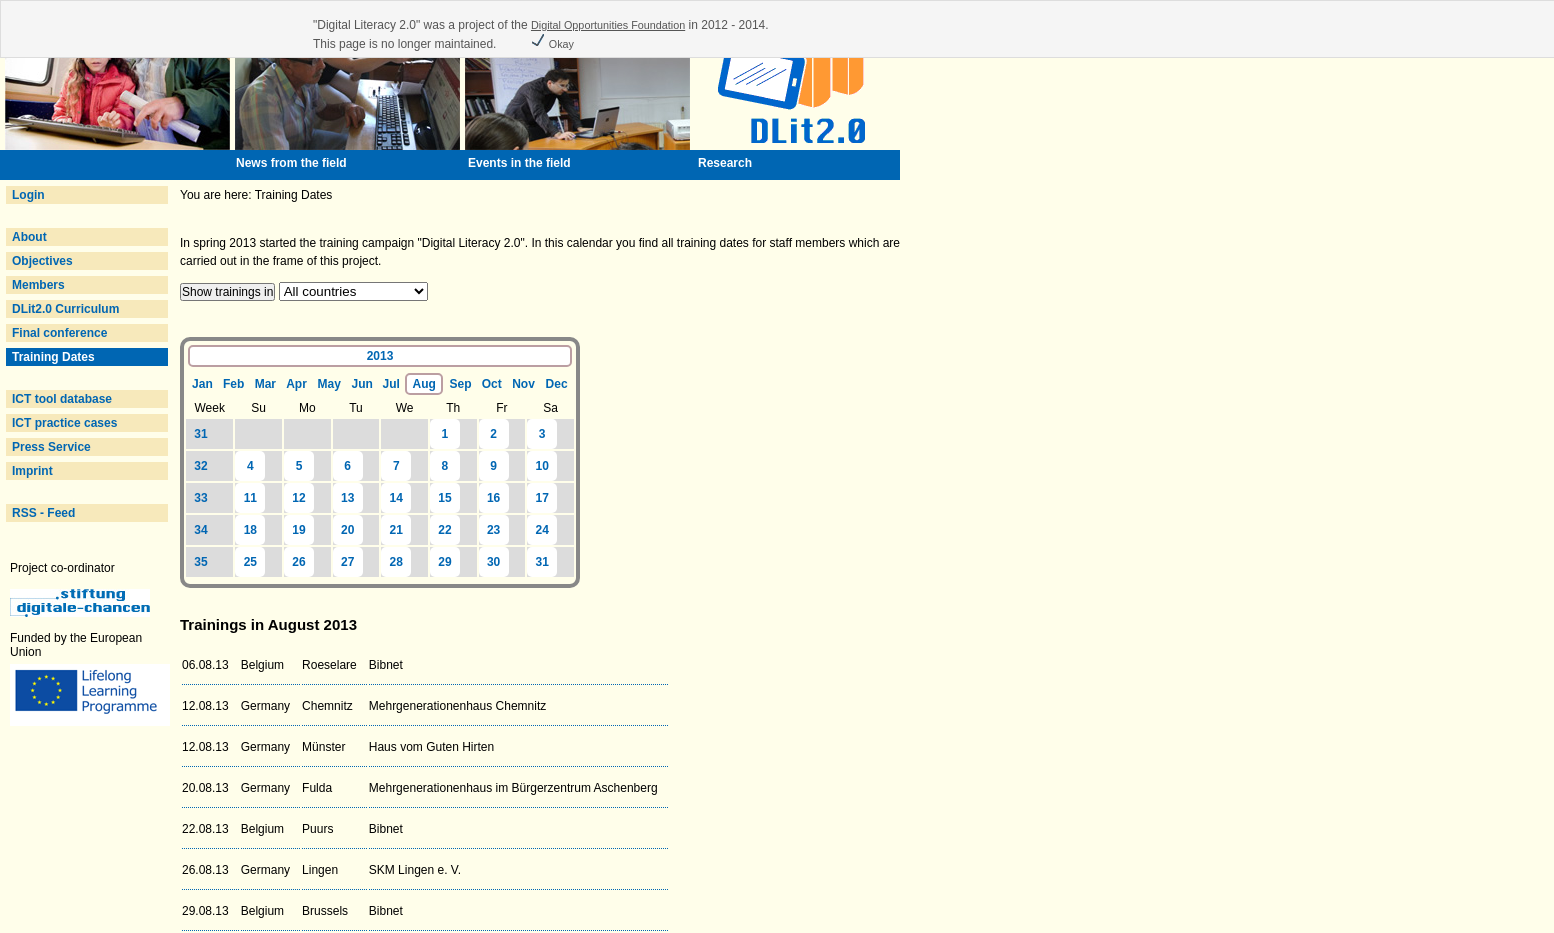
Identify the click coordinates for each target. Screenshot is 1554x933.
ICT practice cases (64, 423)
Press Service (51, 447)
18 (250, 530)
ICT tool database (62, 399)
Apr (296, 384)
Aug (424, 384)
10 (542, 466)
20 (347, 530)
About (29, 237)
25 (250, 562)
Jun (362, 384)
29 (444, 562)
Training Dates (53, 357)
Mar (265, 384)
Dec (557, 384)
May (328, 384)
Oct (492, 384)
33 (200, 498)
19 (298, 530)
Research (725, 163)
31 (200, 434)
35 (200, 562)
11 (250, 498)
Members (38, 285)
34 (200, 530)
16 (493, 498)
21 (396, 530)
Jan (202, 384)
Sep (461, 384)
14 (396, 498)
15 (444, 498)
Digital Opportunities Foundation (608, 25)
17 (542, 498)
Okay (552, 44)
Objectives (42, 261)
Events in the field (519, 163)
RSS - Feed (43, 513)
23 (493, 530)
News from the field (291, 163)
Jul (390, 384)
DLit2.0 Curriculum (65, 309)
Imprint (32, 471)
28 (396, 562)
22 (444, 530)
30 (493, 562)
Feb (233, 384)
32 (200, 466)
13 (347, 498)
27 (347, 562)
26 (298, 562)
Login (28, 195)
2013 (380, 356)
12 (298, 498)
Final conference (59, 333)
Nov (523, 384)
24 (542, 530)
